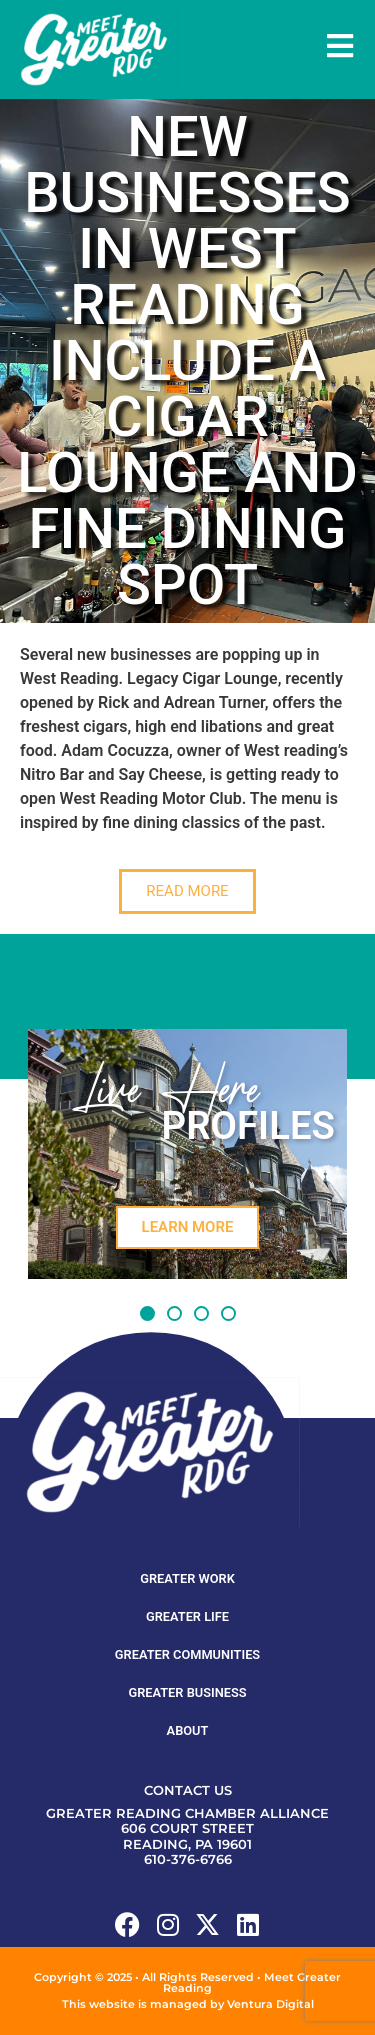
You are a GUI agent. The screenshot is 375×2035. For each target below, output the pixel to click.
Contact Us (188, 1790)
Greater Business (187, 1692)
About (188, 1730)
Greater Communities (187, 1654)
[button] (147, 1313)
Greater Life (187, 1616)
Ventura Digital (270, 2004)
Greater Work (187, 1578)
